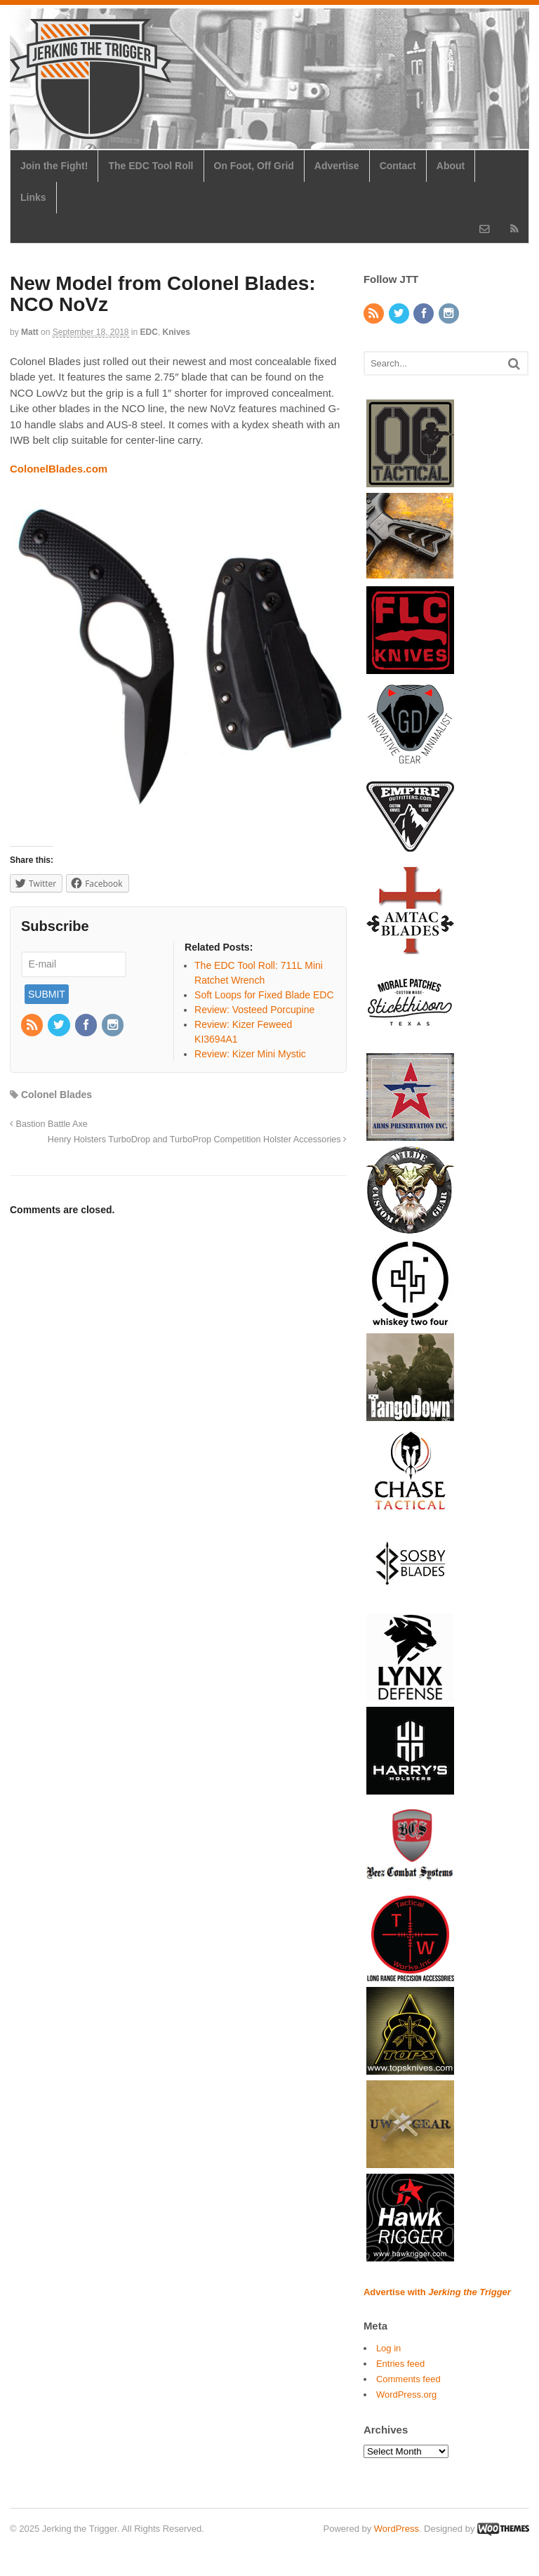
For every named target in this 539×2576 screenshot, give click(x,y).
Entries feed (400, 2363)
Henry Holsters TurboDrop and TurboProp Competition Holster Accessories (197, 1139)
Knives (176, 332)
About (451, 165)
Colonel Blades (56, 1094)
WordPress (396, 2528)
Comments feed (408, 2379)
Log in (388, 2348)
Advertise (336, 165)
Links (33, 197)
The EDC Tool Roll (150, 165)
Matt (30, 332)
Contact (398, 165)
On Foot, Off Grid (254, 165)
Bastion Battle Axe (49, 1124)
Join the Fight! (54, 165)
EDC (149, 332)
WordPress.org (406, 2394)
